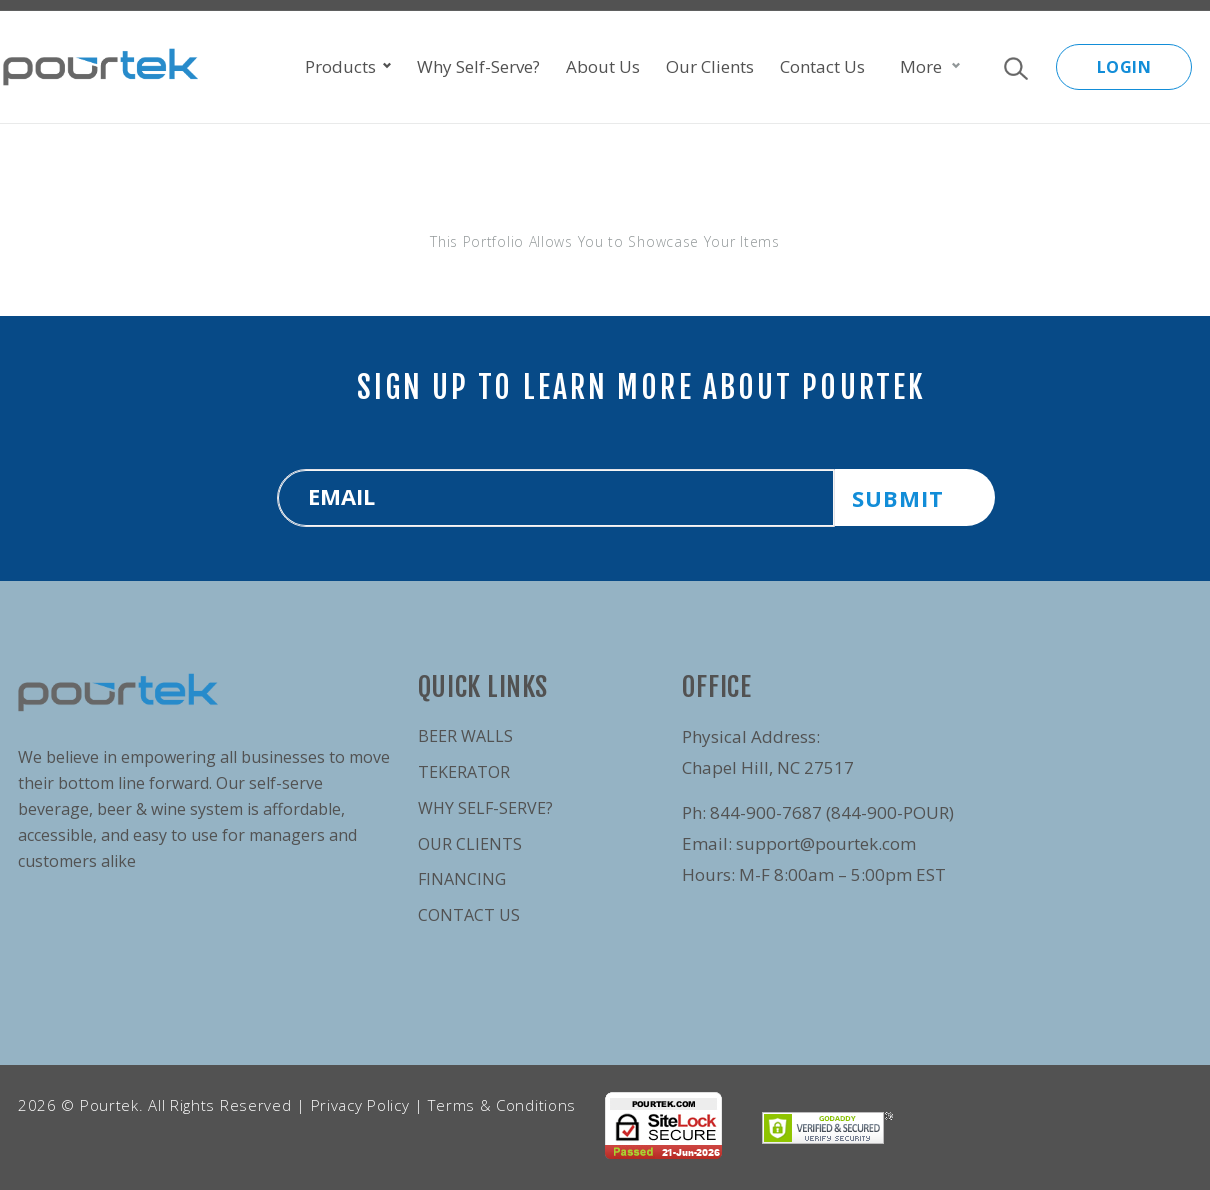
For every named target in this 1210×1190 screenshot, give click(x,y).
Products (348, 66)
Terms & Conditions (502, 1105)
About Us (603, 66)
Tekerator (464, 772)
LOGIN (1124, 67)
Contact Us (822, 66)
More (921, 66)
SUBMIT (897, 498)
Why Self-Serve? (478, 66)
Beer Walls (465, 736)
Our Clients (710, 66)
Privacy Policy (360, 1105)
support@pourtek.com (826, 843)
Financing (462, 879)
